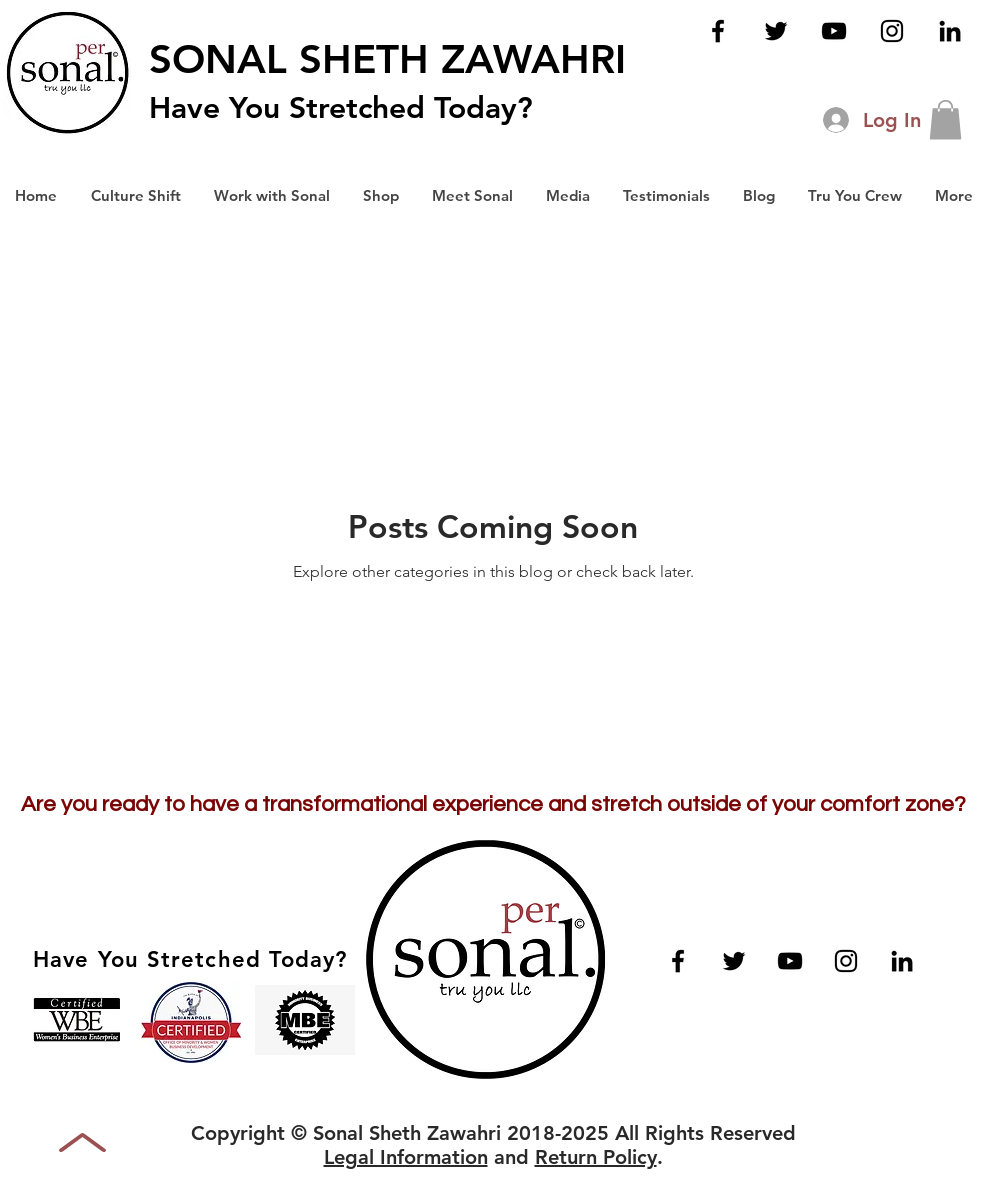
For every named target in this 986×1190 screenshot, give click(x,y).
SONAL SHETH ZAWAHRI (387, 59)
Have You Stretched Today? (341, 108)
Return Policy (596, 1157)
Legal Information (406, 1157)
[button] (945, 119)
